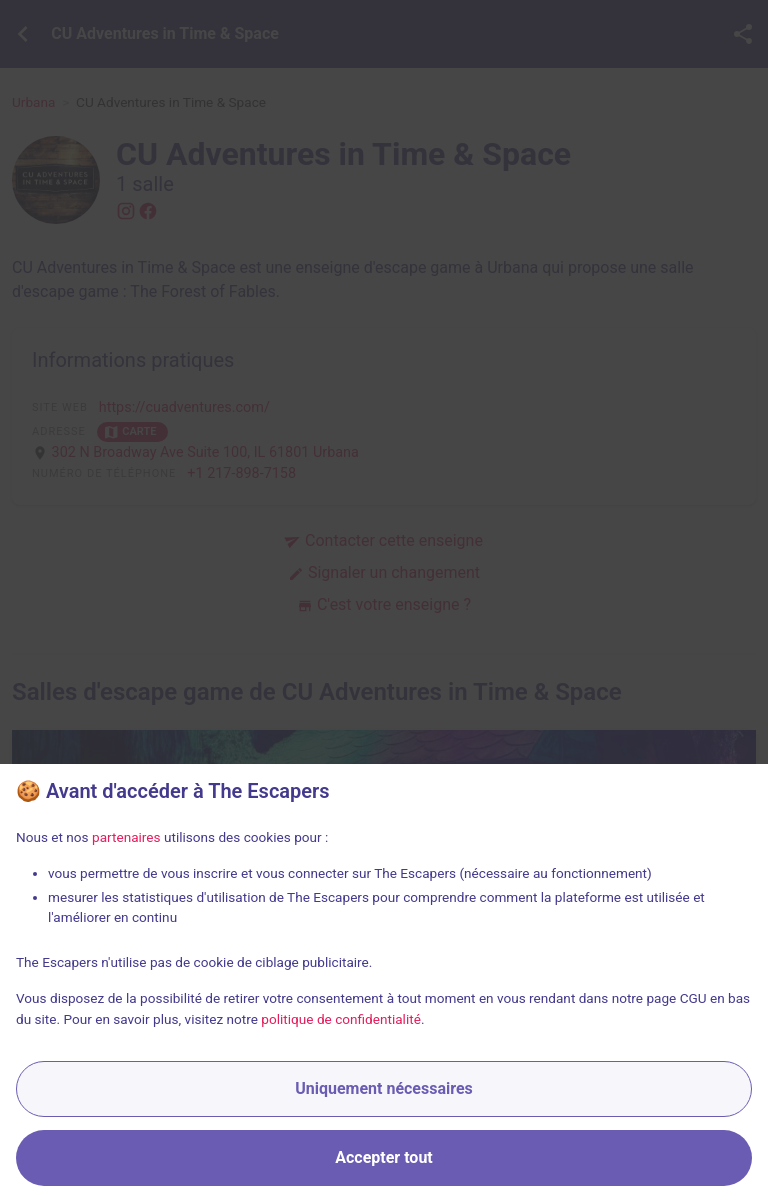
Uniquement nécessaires (384, 1088)
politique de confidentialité (341, 1019)
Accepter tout (384, 1157)
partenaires (126, 837)
